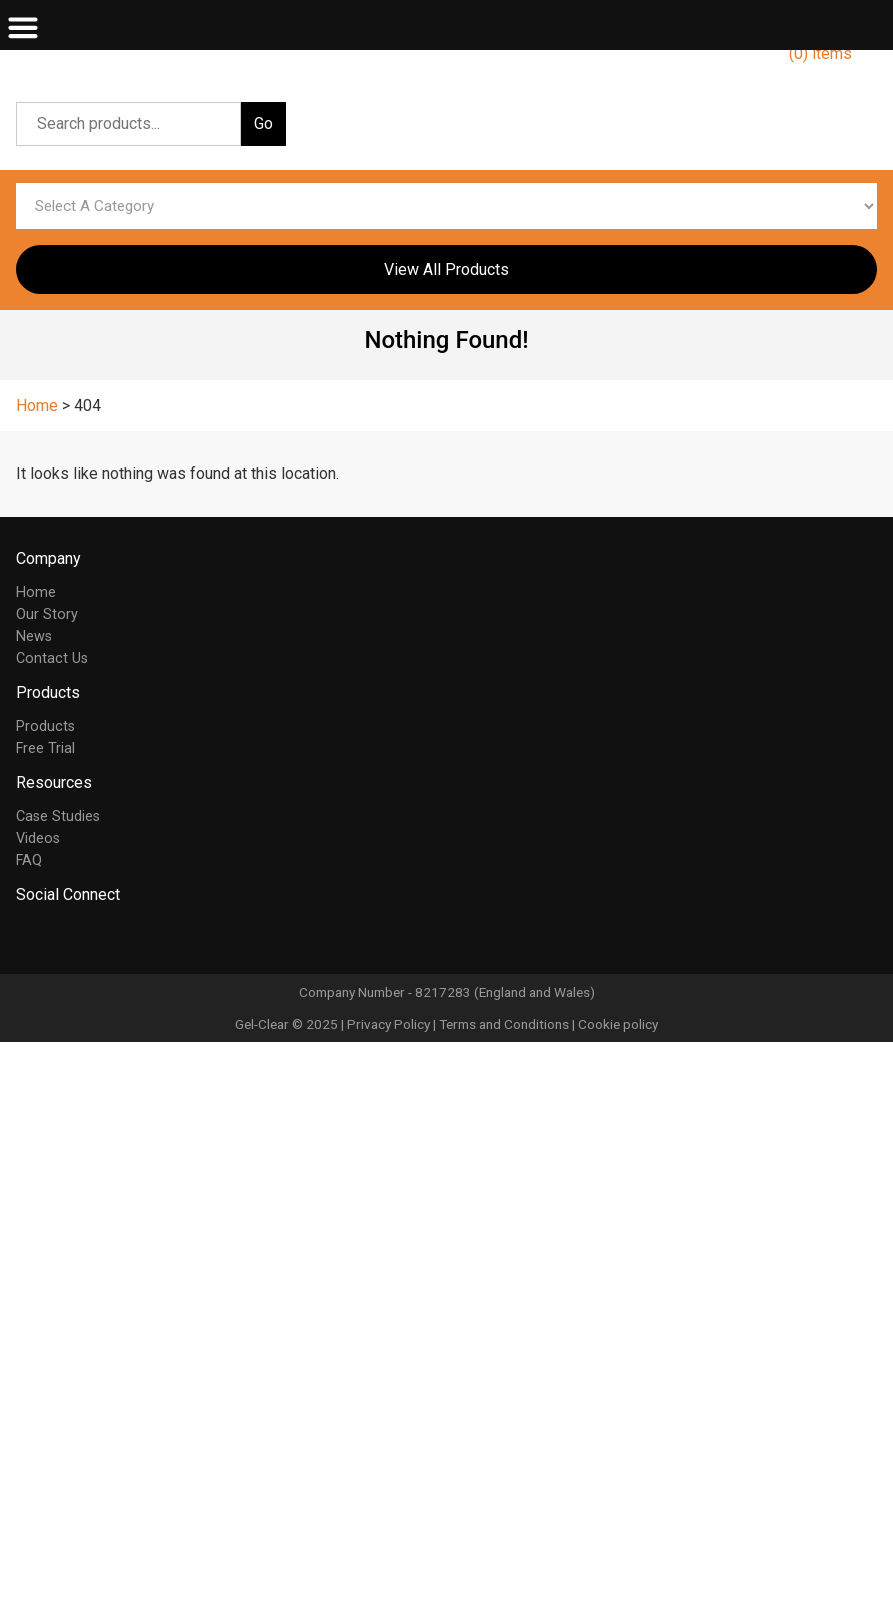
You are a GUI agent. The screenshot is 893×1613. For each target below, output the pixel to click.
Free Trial (45, 748)
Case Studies (58, 816)
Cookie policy (618, 1024)
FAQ (29, 860)
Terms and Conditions (504, 1024)
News (34, 636)
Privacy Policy (388, 1024)
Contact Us (52, 658)
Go (263, 123)
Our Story (47, 614)
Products (45, 726)
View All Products (446, 269)
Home (36, 592)
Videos (38, 838)
